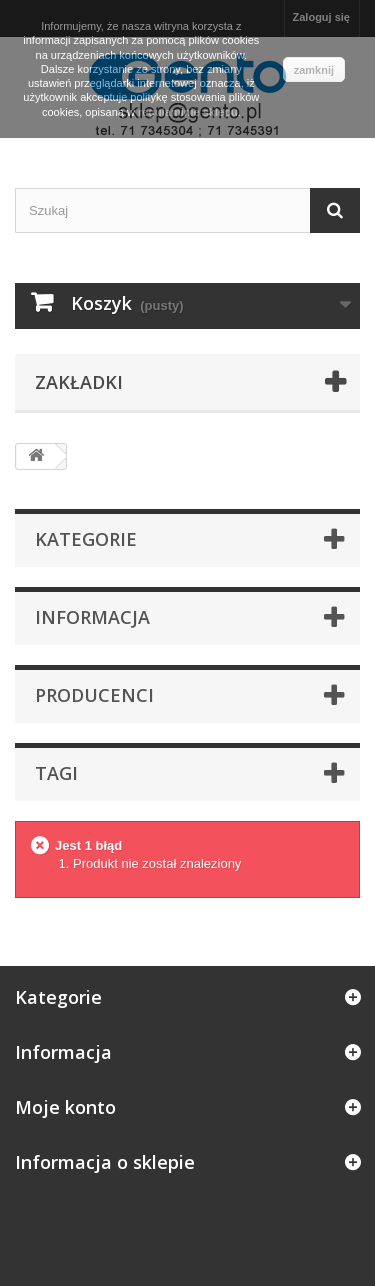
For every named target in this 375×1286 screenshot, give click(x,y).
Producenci (94, 695)
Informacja (92, 617)
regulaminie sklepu (188, 112)
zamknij (314, 70)
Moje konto (65, 1107)
